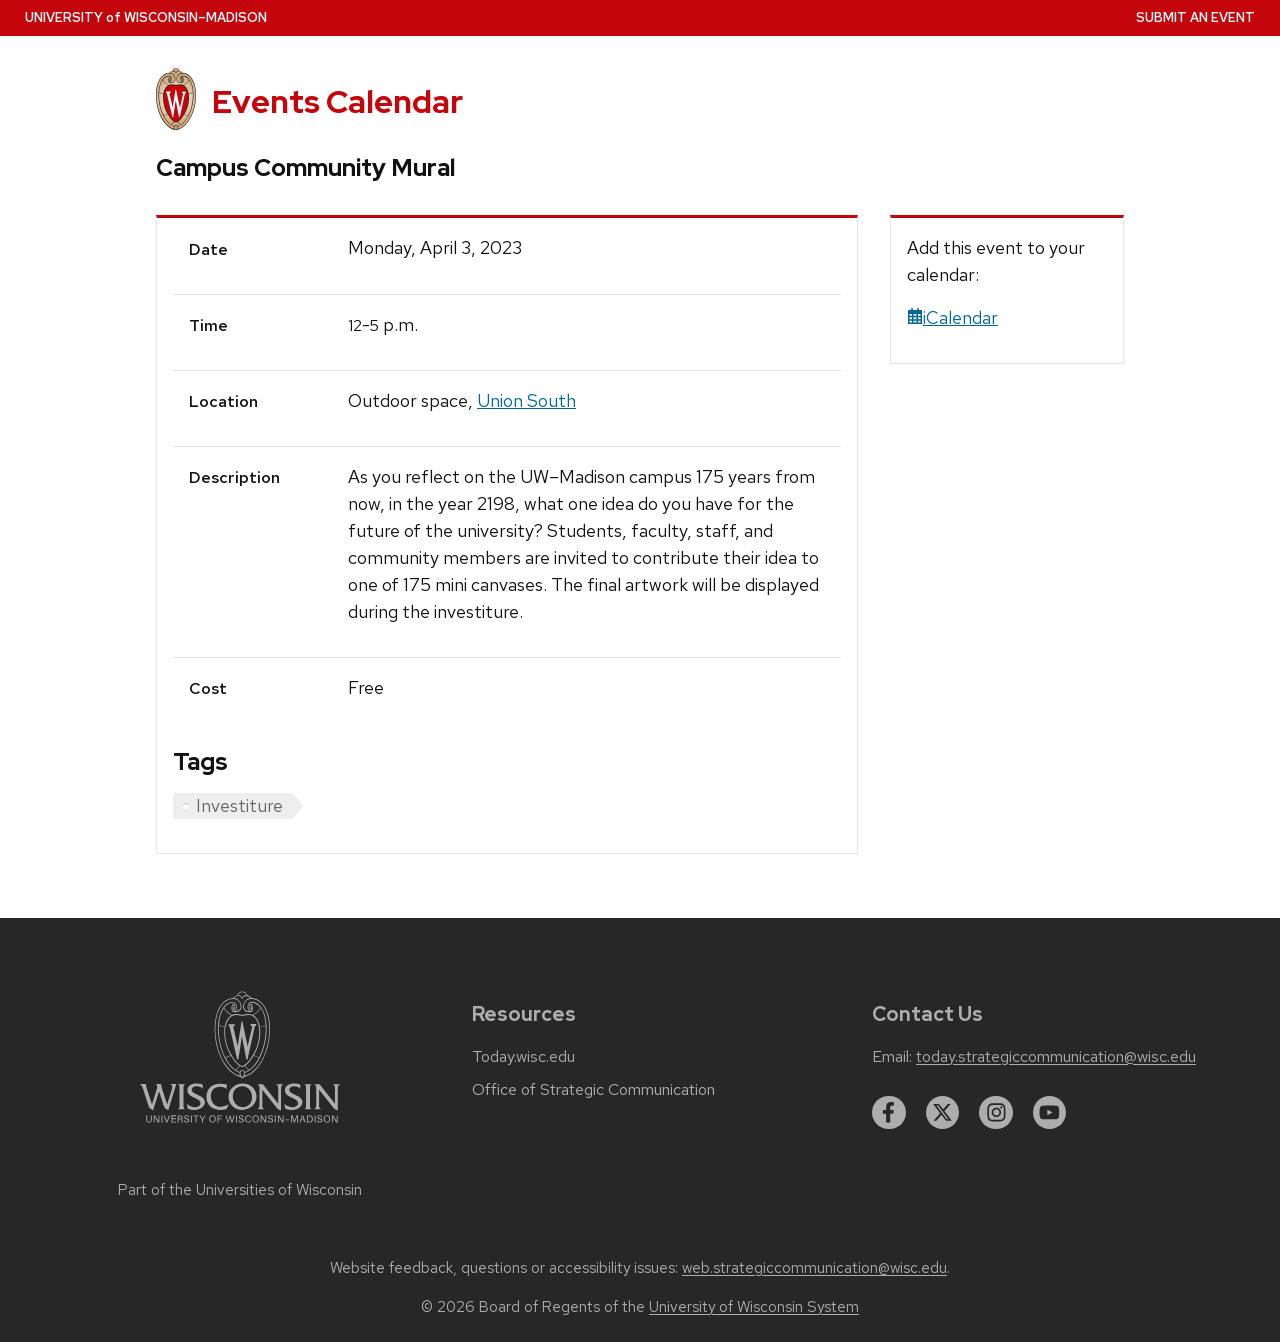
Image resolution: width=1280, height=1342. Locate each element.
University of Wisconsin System (754, 1307)
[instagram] (996, 1113)
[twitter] (943, 1113)
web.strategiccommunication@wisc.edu (814, 1268)
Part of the (240, 1190)
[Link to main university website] (240, 1126)
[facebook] (889, 1113)
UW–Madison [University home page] (146, 17)
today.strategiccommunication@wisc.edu (1056, 1057)
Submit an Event (1195, 17)
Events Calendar (337, 101)
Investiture (239, 805)
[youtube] (1050, 1113)
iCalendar (952, 317)
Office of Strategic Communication (593, 1090)
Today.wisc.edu (523, 1057)
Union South (526, 400)
